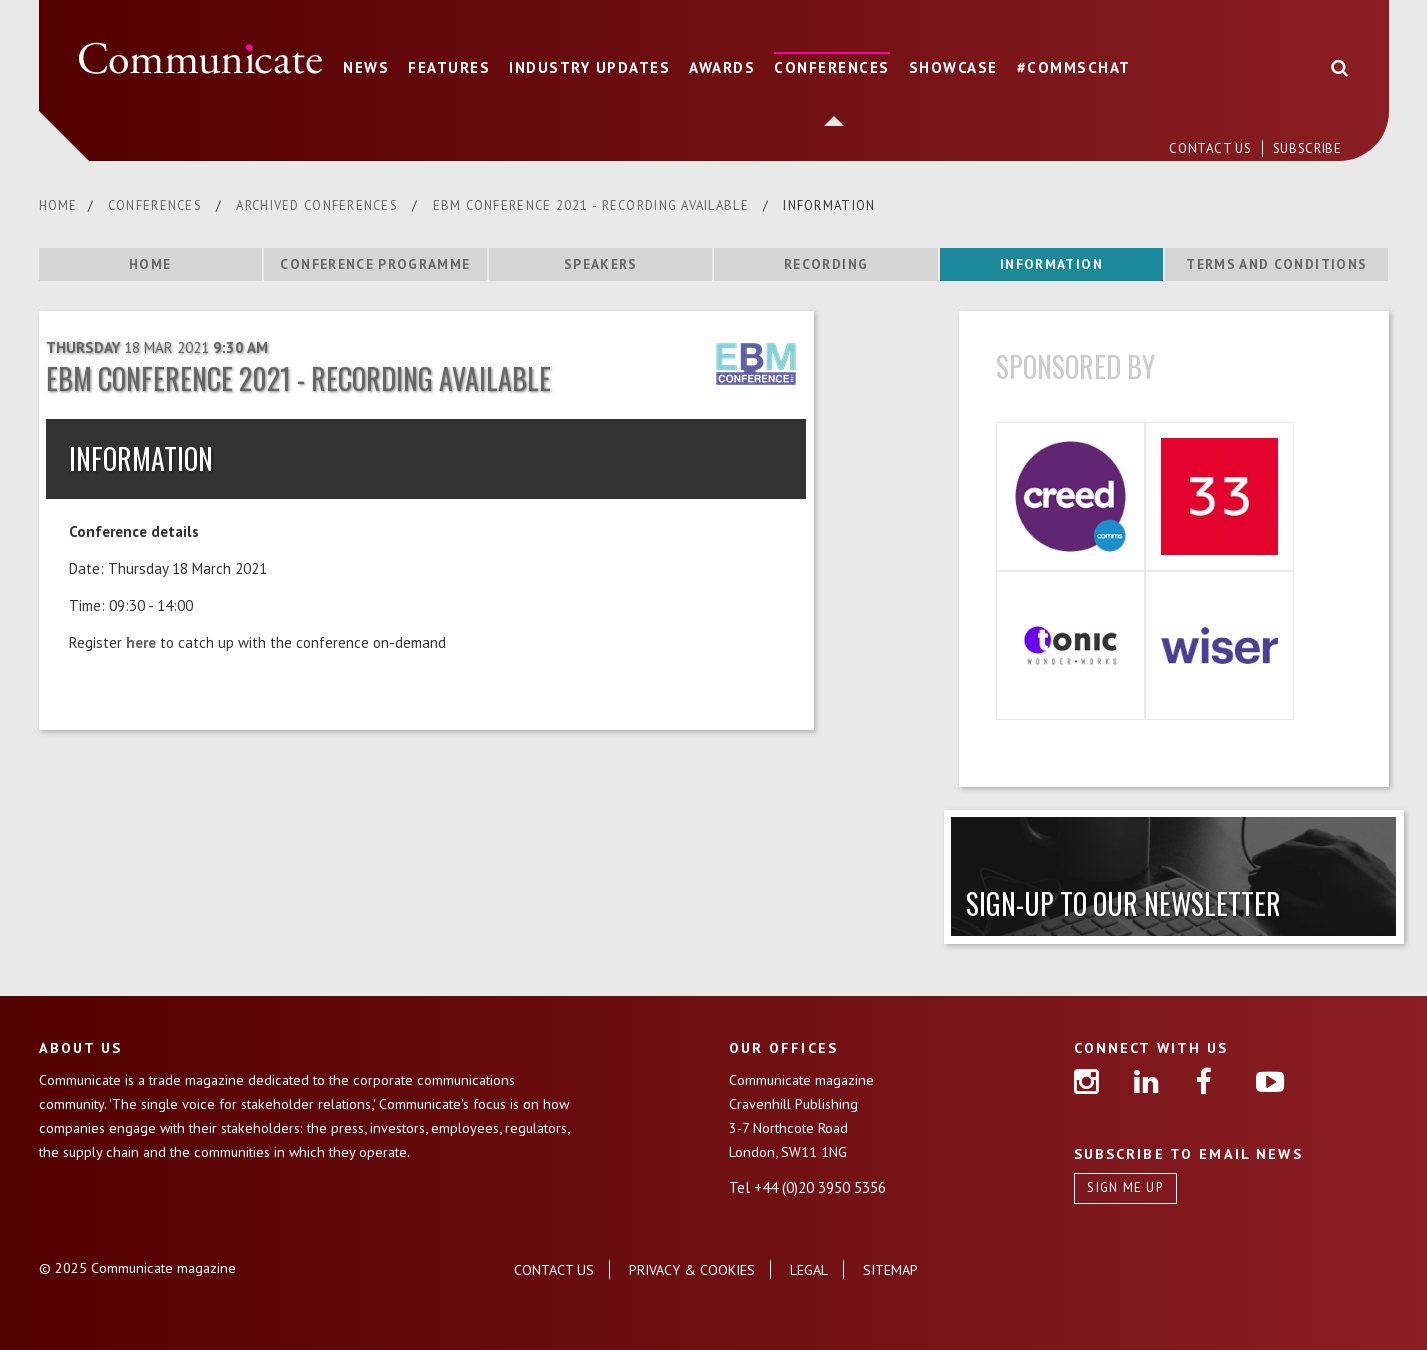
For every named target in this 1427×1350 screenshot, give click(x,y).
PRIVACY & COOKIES (692, 1269)
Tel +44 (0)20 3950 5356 (807, 1187)
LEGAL (809, 1269)
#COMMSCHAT (1074, 67)
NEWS (366, 67)
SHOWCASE (953, 67)
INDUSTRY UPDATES (589, 67)
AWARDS (722, 67)
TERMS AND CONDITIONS (1276, 264)
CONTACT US (1212, 148)
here (141, 642)
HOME (58, 205)
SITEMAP (890, 1269)
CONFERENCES (832, 67)
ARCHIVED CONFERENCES (319, 205)
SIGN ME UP (1125, 1187)
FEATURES (449, 67)
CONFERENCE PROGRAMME (375, 264)
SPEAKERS (601, 264)
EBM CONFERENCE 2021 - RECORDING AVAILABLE (593, 205)
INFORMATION (1051, 264)
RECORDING (826, 264)
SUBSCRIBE (1307, 148)
